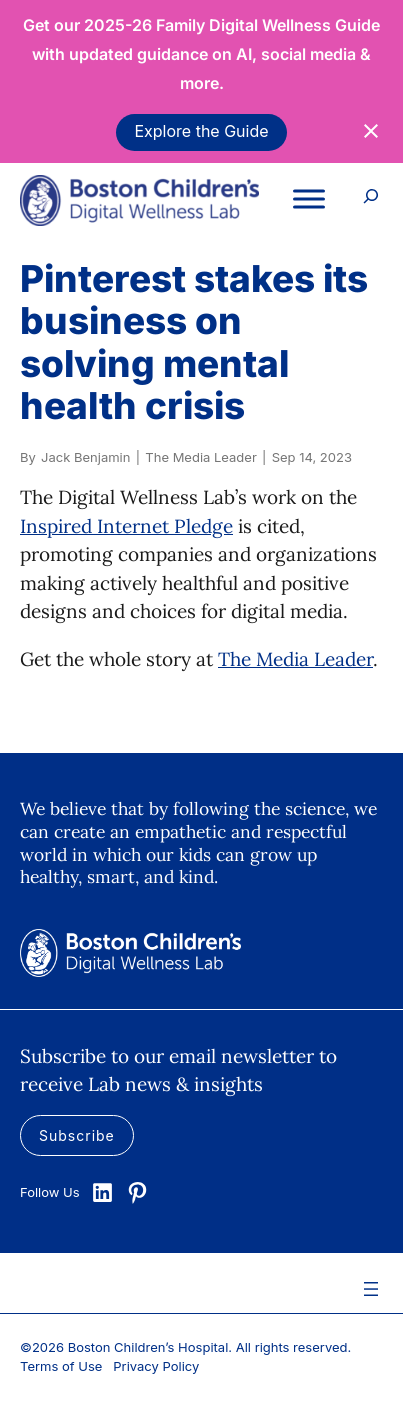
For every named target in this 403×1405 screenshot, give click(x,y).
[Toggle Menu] (309, 198)
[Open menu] (371, 1289)
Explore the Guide (201, 131)
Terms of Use (61, 1366)
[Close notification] (371, 131)
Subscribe (77, 1135)
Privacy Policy (156, 1366)
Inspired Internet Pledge (126, 526)
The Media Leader (295, 659)
